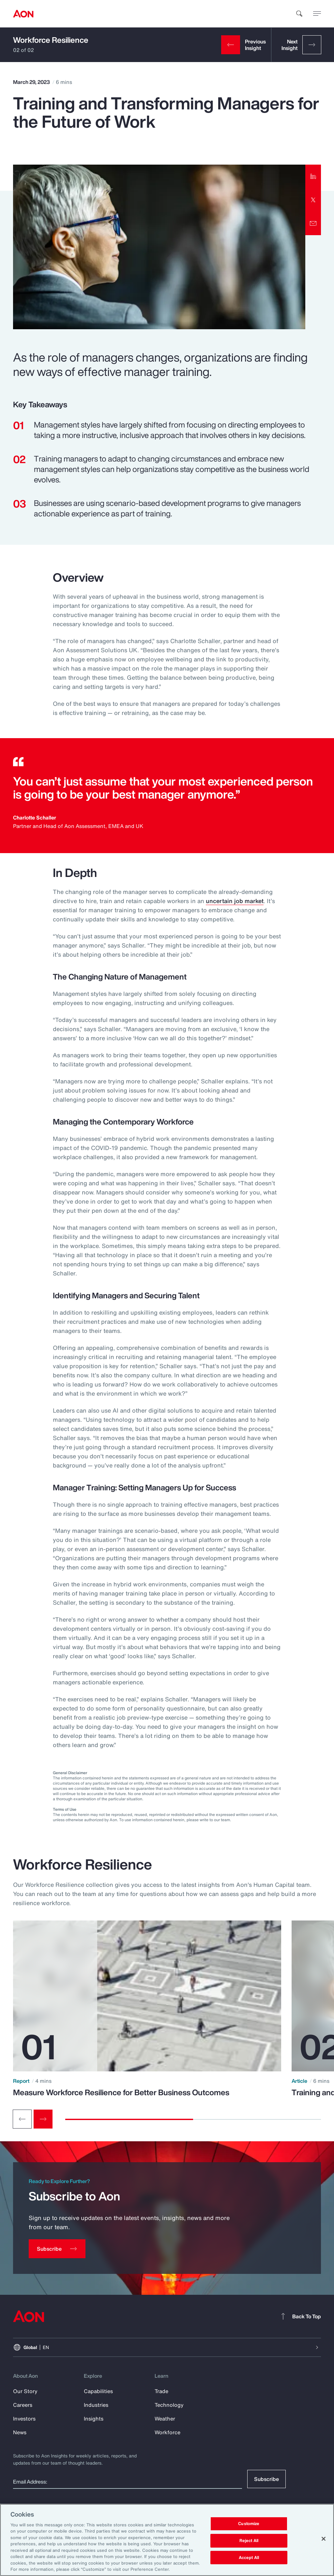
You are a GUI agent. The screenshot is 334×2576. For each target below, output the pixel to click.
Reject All (248, 2540)
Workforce (167, 2432)
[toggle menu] (317, 13)
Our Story (25, 2391)
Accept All (249, 2557)
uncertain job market (235, 901)
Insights (93, 2418)
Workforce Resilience (50, 40)
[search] (299, 14)
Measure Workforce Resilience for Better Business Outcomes (121, 2092)
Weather (165, 2418)
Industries (96, 2405)
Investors (24, 2418)
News (19, 2432)
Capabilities (98, 2391)
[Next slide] (43, 2119)
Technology (169, 2405)
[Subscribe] (57, 2248)
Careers (22, 2405)
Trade (161, 2391)
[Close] (323, 2539)
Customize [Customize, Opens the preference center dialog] (248, 2524)
